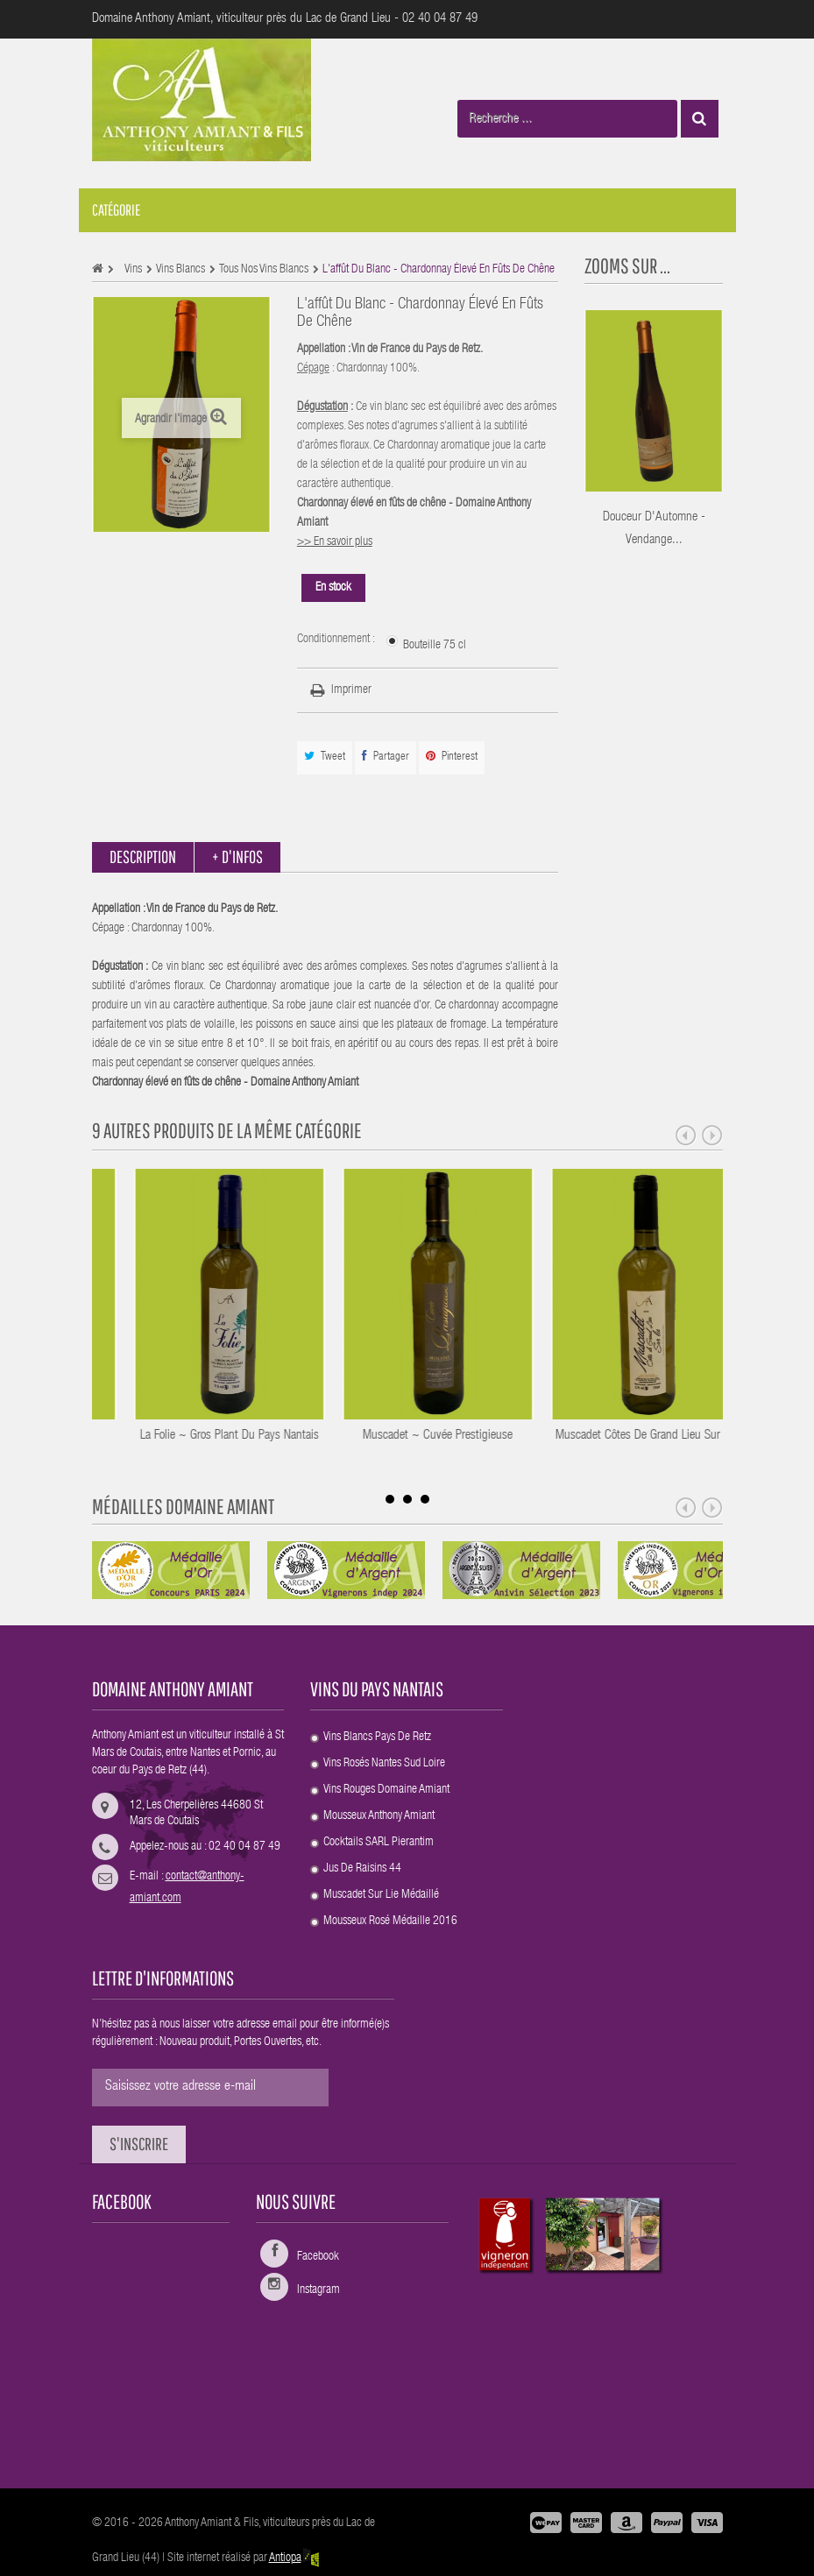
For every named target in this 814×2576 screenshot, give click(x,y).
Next (712, 1135)
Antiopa (295, 2558)
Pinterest (452, 756)
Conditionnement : (337, 639)
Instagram (318, 2290)
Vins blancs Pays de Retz (377, 1737)
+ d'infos (237, 856)
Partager (385, 756)
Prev (686, 1135)
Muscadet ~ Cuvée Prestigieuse (541, 1435)
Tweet (324, 756)
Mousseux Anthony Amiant (379, 1816)
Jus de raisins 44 (362, 1869)
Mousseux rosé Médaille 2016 (390, 1921)
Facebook (318, 2257)
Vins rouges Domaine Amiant (386, 1790)
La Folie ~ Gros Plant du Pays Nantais (333, 1435)
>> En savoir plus (334, 542)
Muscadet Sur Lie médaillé (381, 1895)
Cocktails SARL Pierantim (378, 1842)
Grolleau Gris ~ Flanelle (124, 1435)
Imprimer (351, 690)
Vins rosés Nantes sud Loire (384, 1764)
